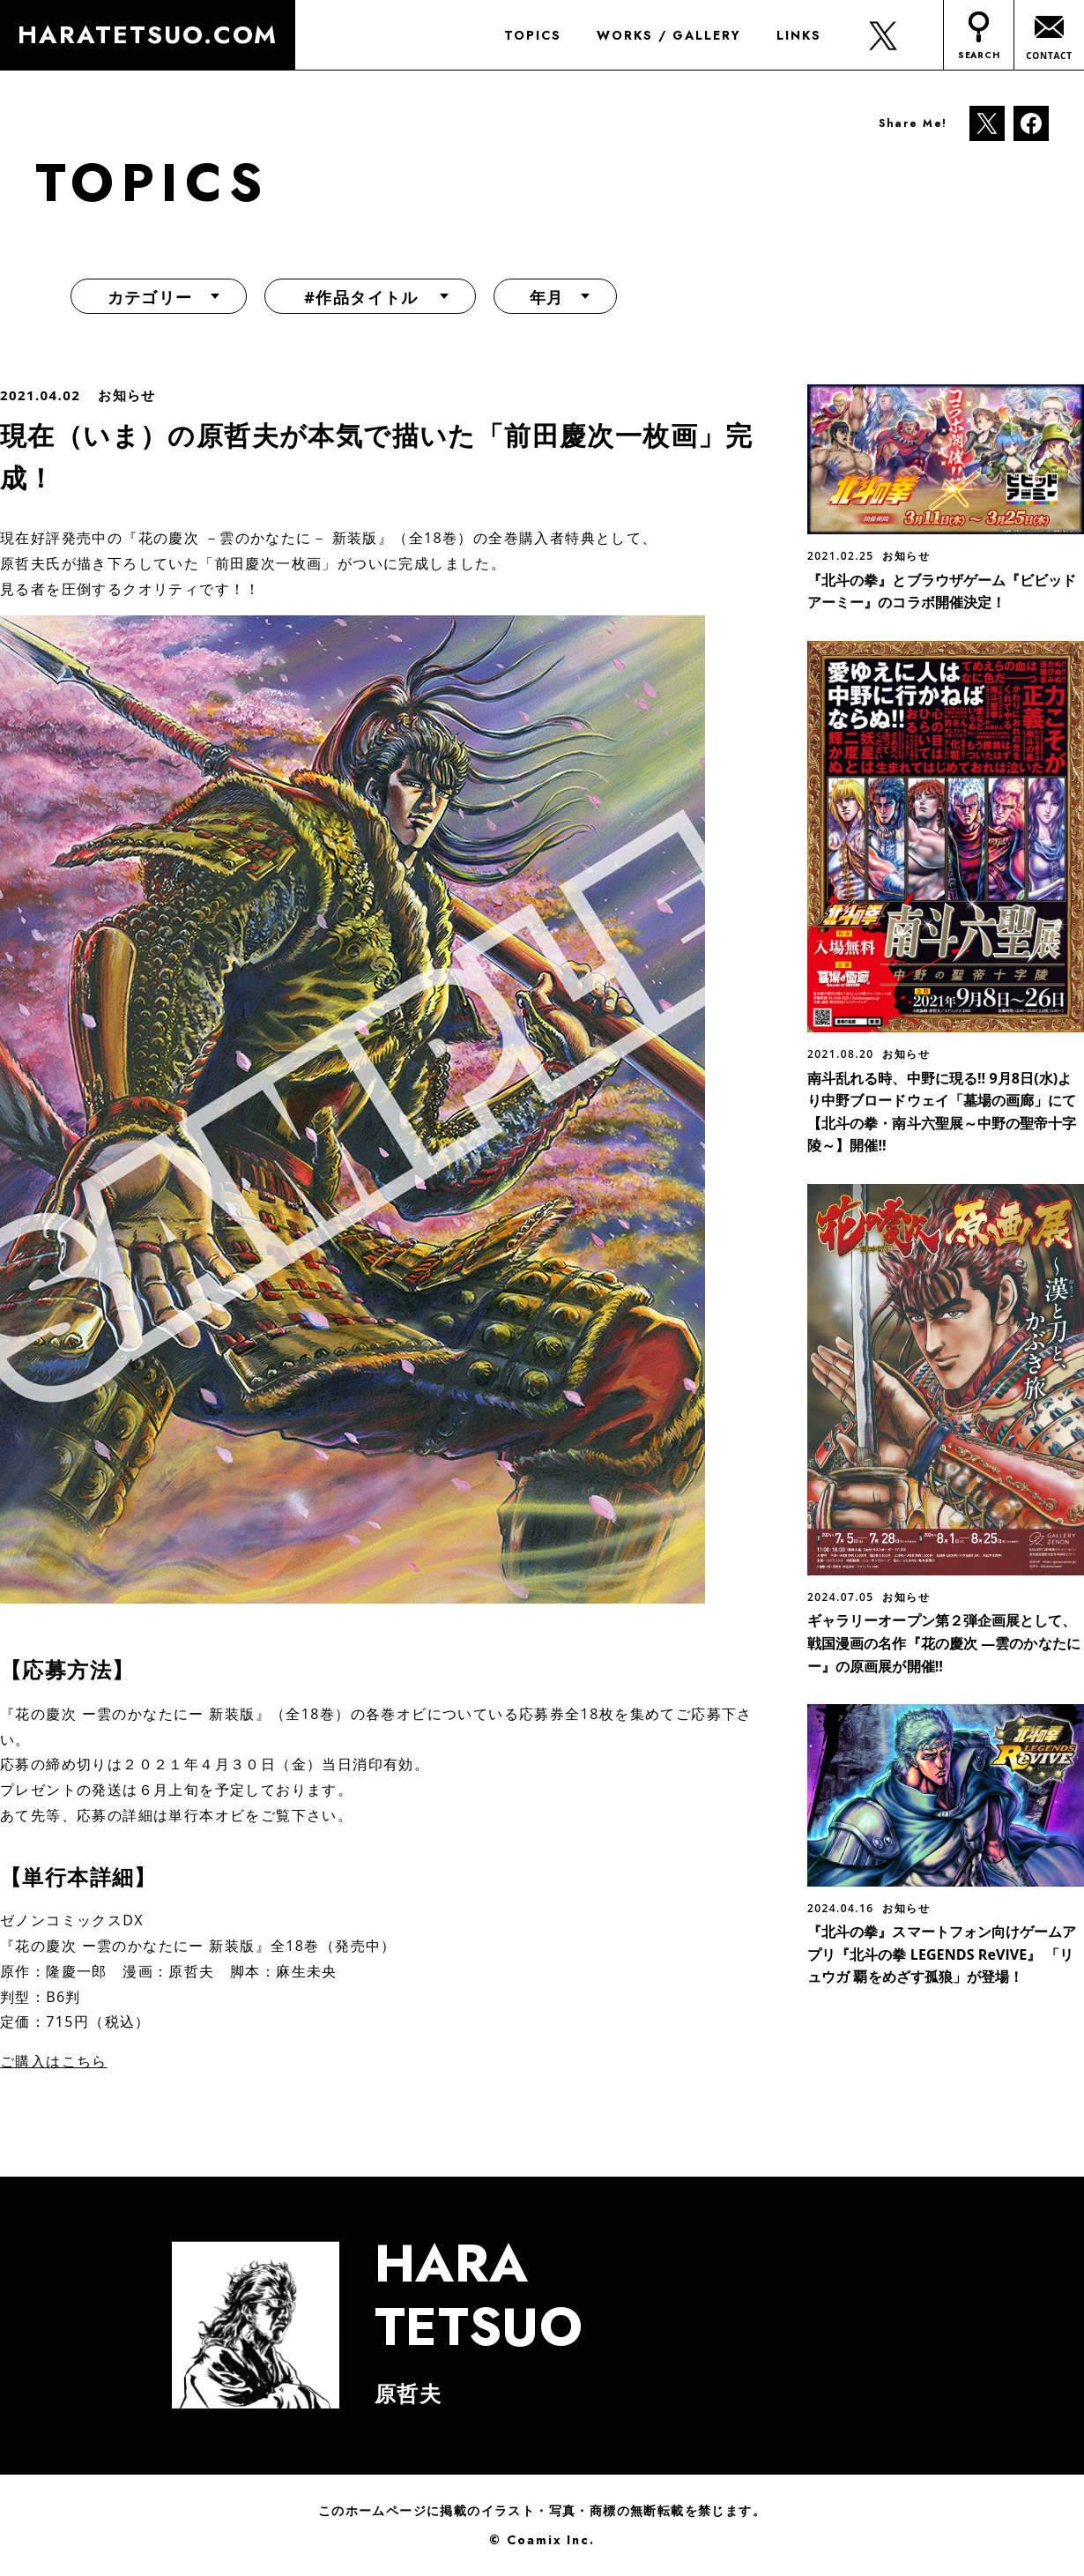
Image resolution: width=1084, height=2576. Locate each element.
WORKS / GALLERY (667, 35)
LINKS (797, 35)
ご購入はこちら (54, 2061)
